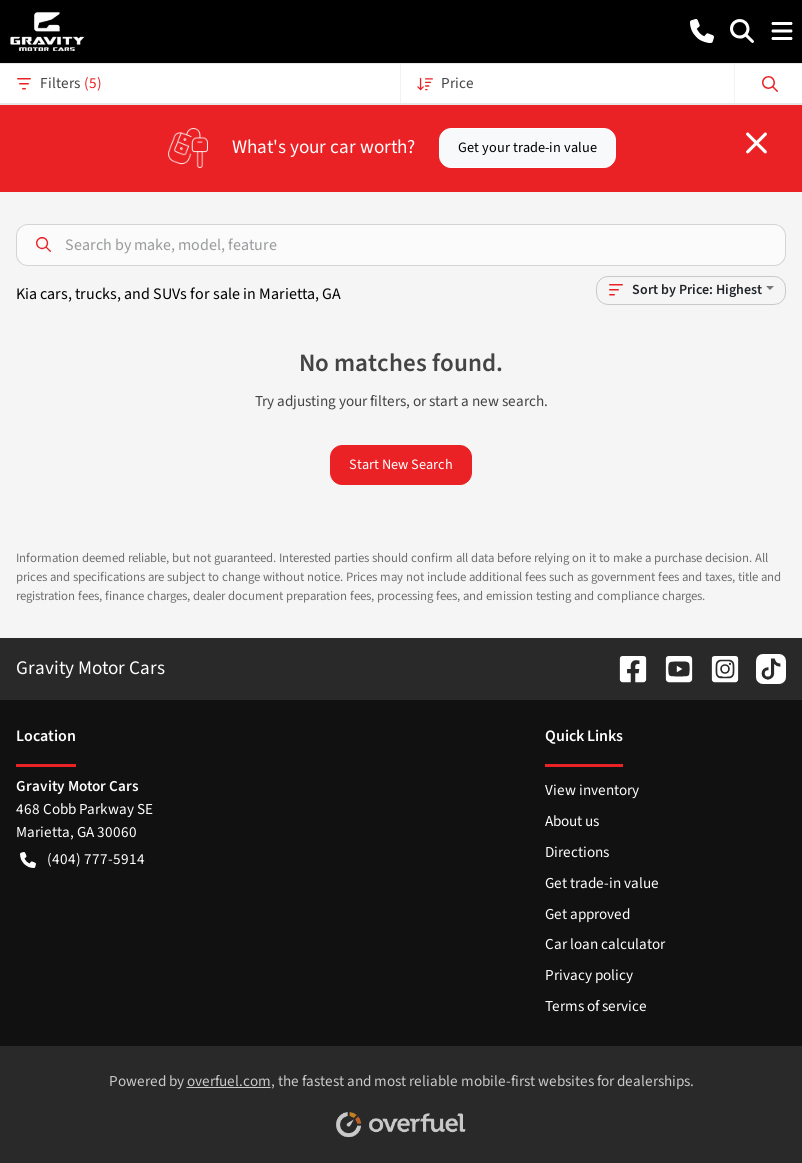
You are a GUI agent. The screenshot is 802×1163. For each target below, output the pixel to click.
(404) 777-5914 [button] (82, 859)
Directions (577, 852)
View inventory (592, 790)
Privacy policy (589, 975)
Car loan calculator (605, 944)
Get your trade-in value (527, 147)
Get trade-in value (602, 883)
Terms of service (596, 1006)
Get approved (587, 914)
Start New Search (401, 464)
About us (572, 821)
